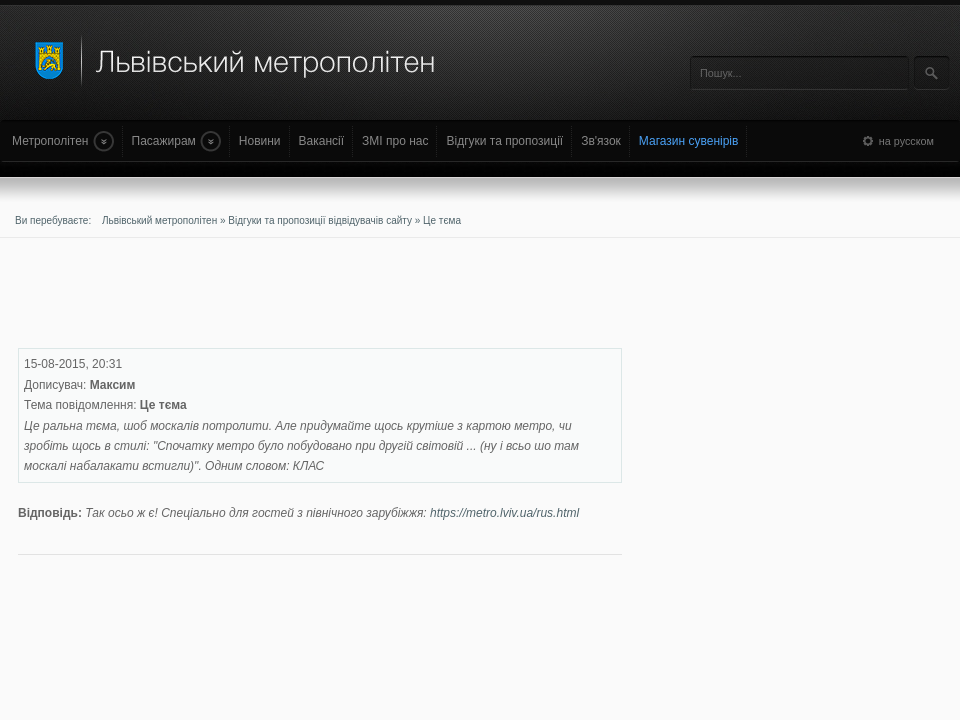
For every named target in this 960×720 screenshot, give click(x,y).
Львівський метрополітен (159, 220)
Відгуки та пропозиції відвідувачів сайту (320, 220)
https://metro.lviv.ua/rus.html (504, 513)
